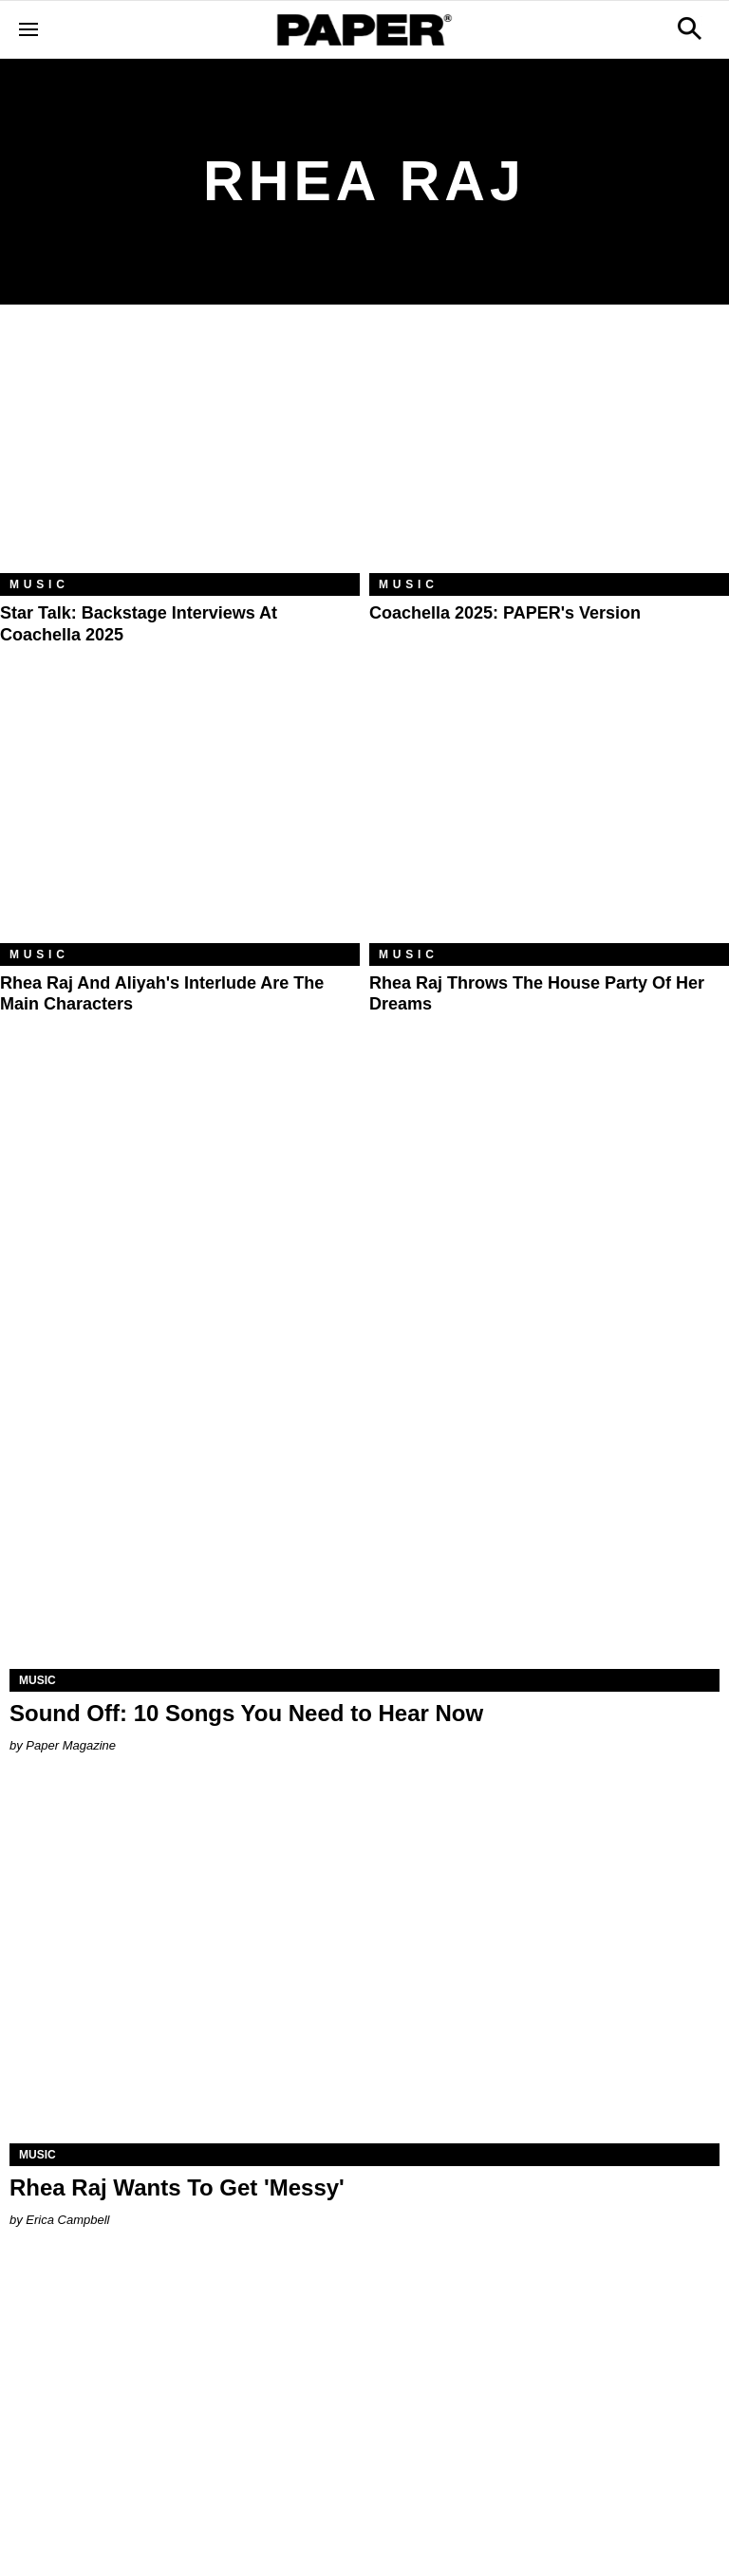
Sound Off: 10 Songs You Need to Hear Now (246, 1713)
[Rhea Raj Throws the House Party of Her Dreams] (549, 823)
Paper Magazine (71, 1745)
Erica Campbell (67, 2220)
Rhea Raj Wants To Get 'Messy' (177, 2187)
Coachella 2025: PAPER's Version (505, 612)
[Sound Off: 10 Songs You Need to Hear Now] (364, 1491)
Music (39, 584)
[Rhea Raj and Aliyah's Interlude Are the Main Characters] (180, 823)
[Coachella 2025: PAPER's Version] (549, 453)
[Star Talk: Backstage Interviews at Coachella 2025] (180, 453)
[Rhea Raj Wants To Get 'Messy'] (364, 1965)
